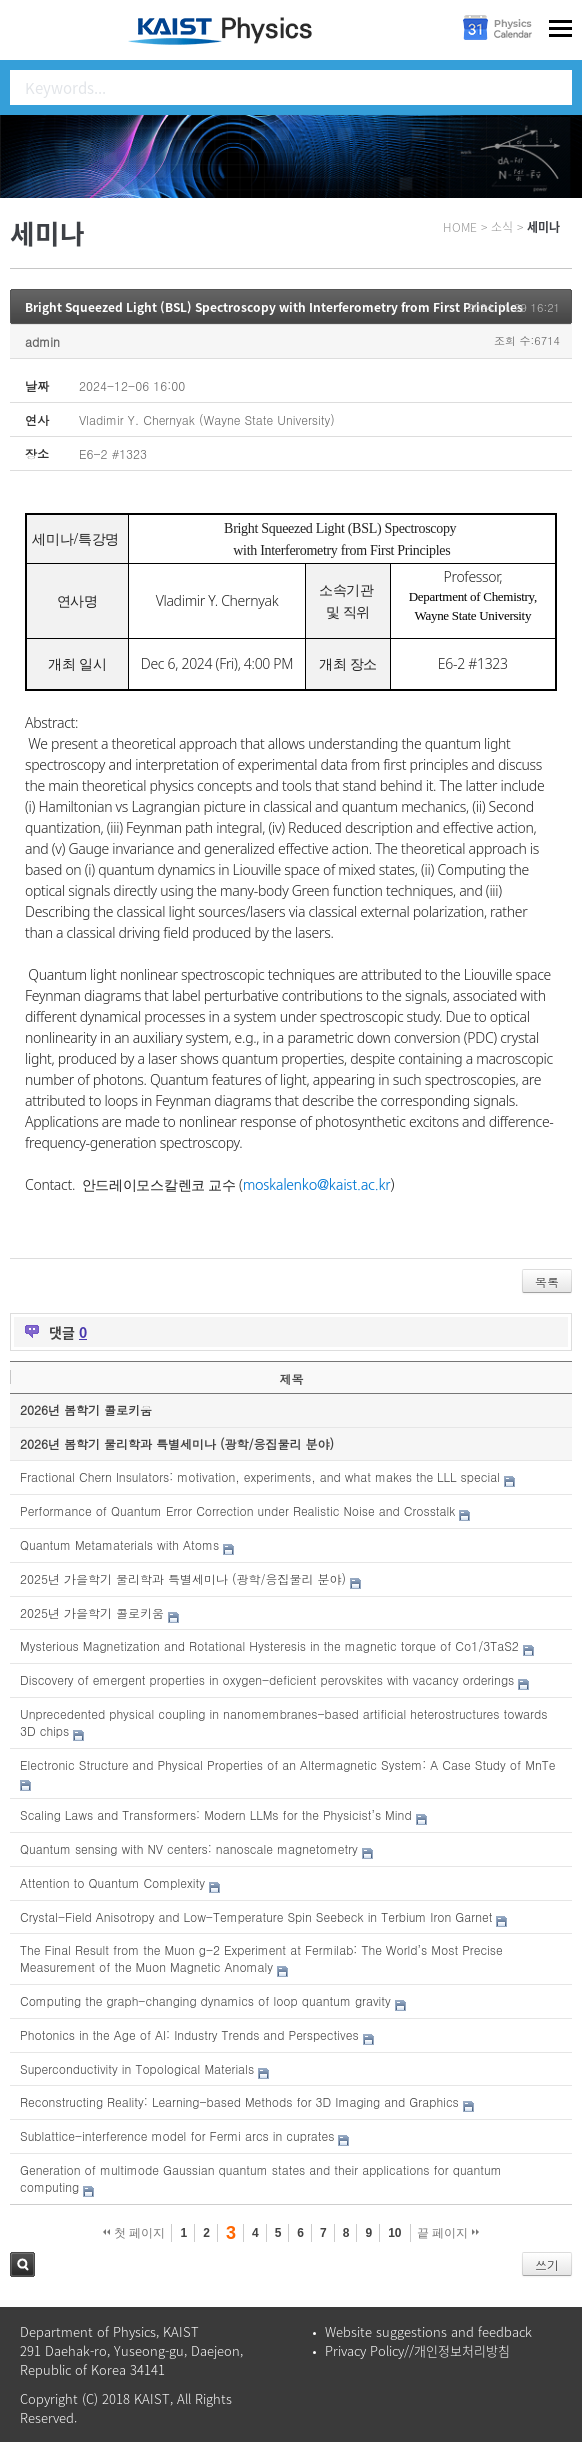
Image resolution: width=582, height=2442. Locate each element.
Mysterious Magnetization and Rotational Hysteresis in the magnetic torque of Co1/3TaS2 (269, 1645)
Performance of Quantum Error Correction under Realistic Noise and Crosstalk (237, 1510)
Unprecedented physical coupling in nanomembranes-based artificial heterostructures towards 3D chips (283, 1722)
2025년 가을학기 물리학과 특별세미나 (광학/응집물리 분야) (183, 1578)
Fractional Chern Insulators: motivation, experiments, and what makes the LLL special (260, 1476)
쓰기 (547, 2264)
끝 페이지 (448, 2233)
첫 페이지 (134, 2233)
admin (42, 341)
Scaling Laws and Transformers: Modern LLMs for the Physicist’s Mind (216, 1814)
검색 (22, 2264)
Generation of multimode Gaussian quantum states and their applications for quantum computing (261, 2178)
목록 (547, 1281)
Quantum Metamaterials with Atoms (119, 1544)
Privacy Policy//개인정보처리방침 (417, 2350)
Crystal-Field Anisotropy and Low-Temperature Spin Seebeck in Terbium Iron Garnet (256, 1916)
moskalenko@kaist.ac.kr (316, 1185)
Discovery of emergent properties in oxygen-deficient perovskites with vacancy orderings (267, 1679)
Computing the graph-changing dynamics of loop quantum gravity (205, 2000)
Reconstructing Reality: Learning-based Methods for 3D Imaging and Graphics (239, 2101)
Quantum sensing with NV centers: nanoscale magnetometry (189, 1848)
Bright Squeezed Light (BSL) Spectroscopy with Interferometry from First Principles (274, 307)
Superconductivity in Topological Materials (137, 2068)
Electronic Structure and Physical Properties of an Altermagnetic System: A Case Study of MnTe (287, 1764)
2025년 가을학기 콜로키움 (92, 1612)
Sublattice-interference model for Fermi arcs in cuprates (177, 2135)
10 (394, 2233)
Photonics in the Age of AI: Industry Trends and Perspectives (189, 2034)
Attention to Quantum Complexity (112, 1882)
